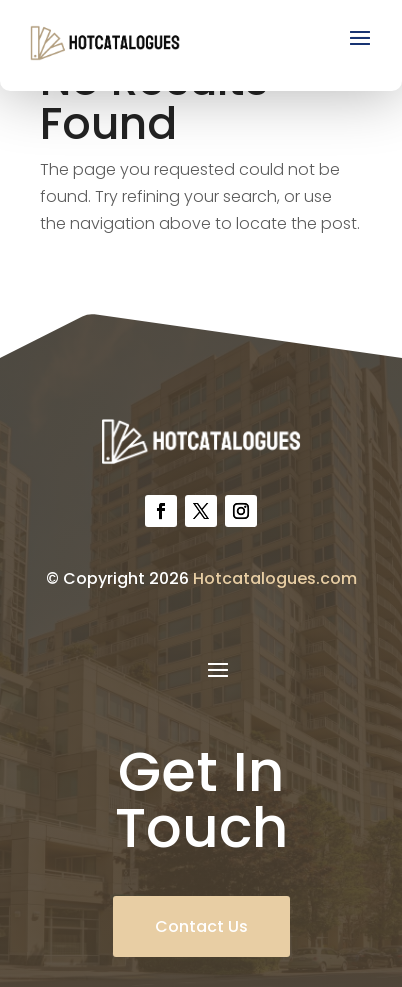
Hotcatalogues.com (275, 578)
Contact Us (201, 926)
